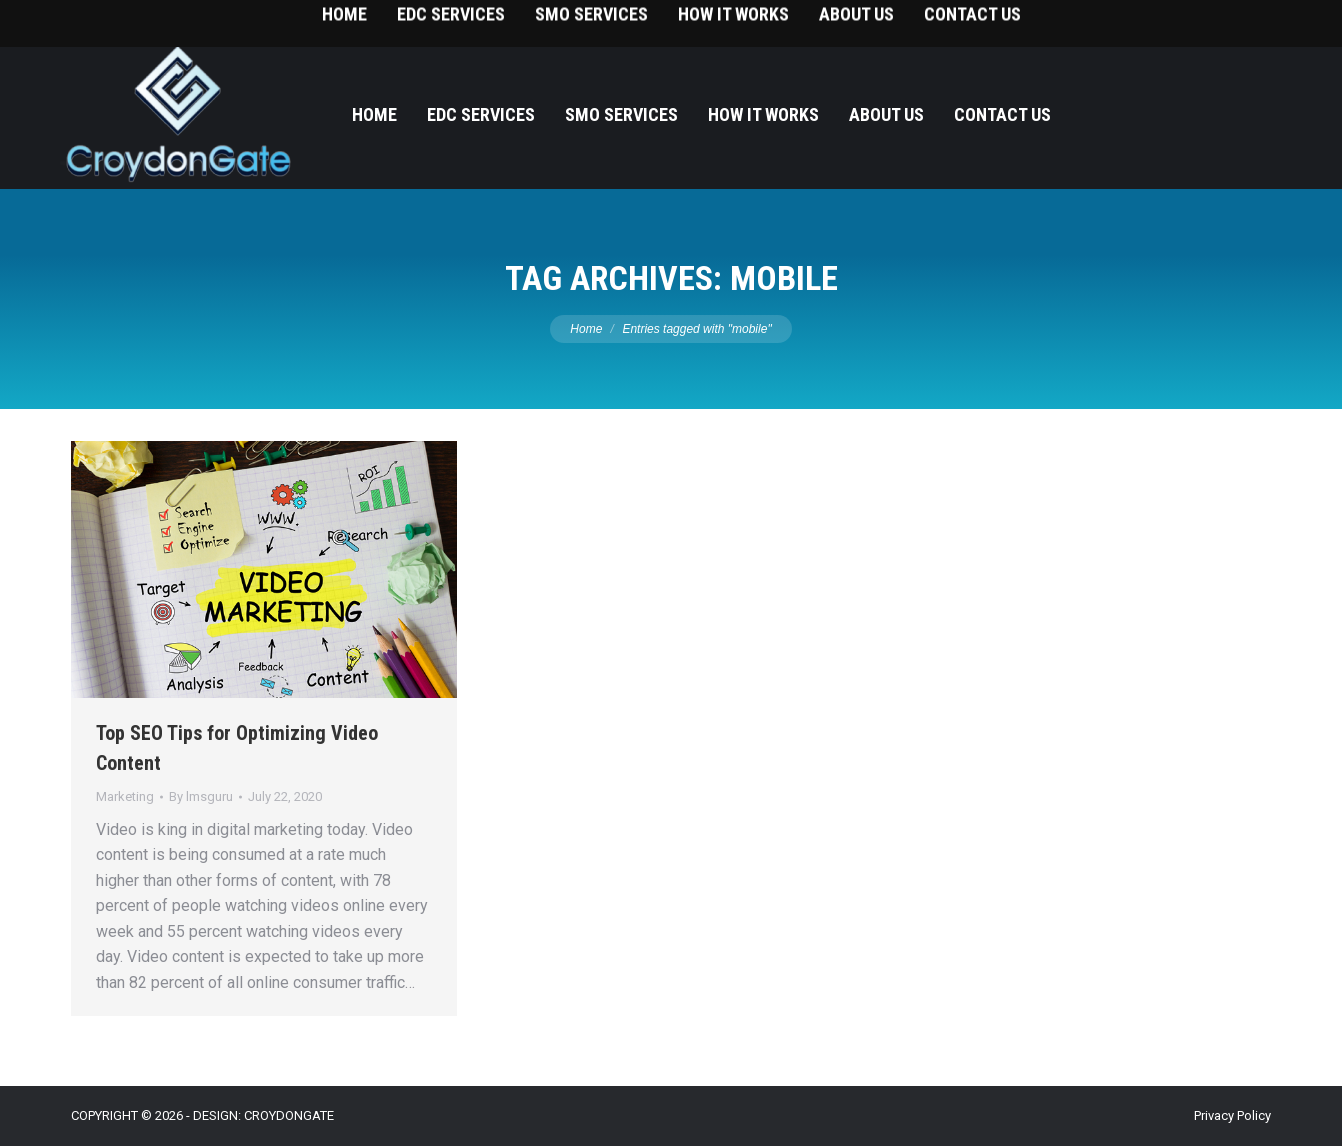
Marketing (125, 796)
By (201, 796)
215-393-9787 (1252, 20)
